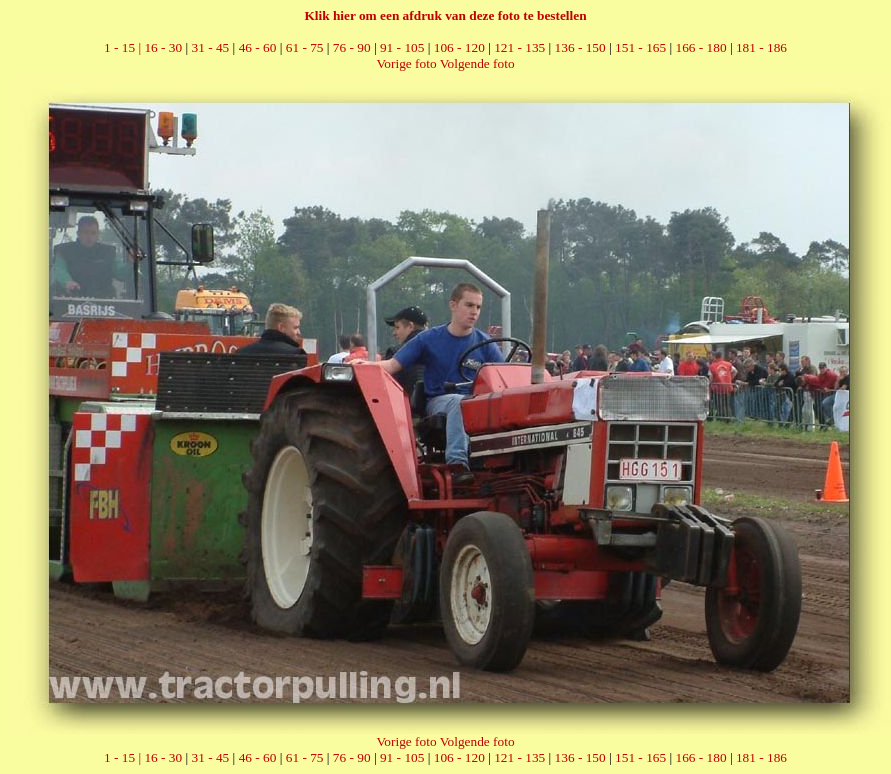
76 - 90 (352, 47)
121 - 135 (519, 47)
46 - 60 (258, 47)
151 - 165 (640, 47)
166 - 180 (700, 47)
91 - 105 (402, 47)
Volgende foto (477, 63)
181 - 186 (761, 47)
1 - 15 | (124, 47)
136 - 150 (580, 47)
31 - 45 (211, 47)
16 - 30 (163, 47)
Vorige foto (406, 63)
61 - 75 (305, 47)
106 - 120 (459, 47)
